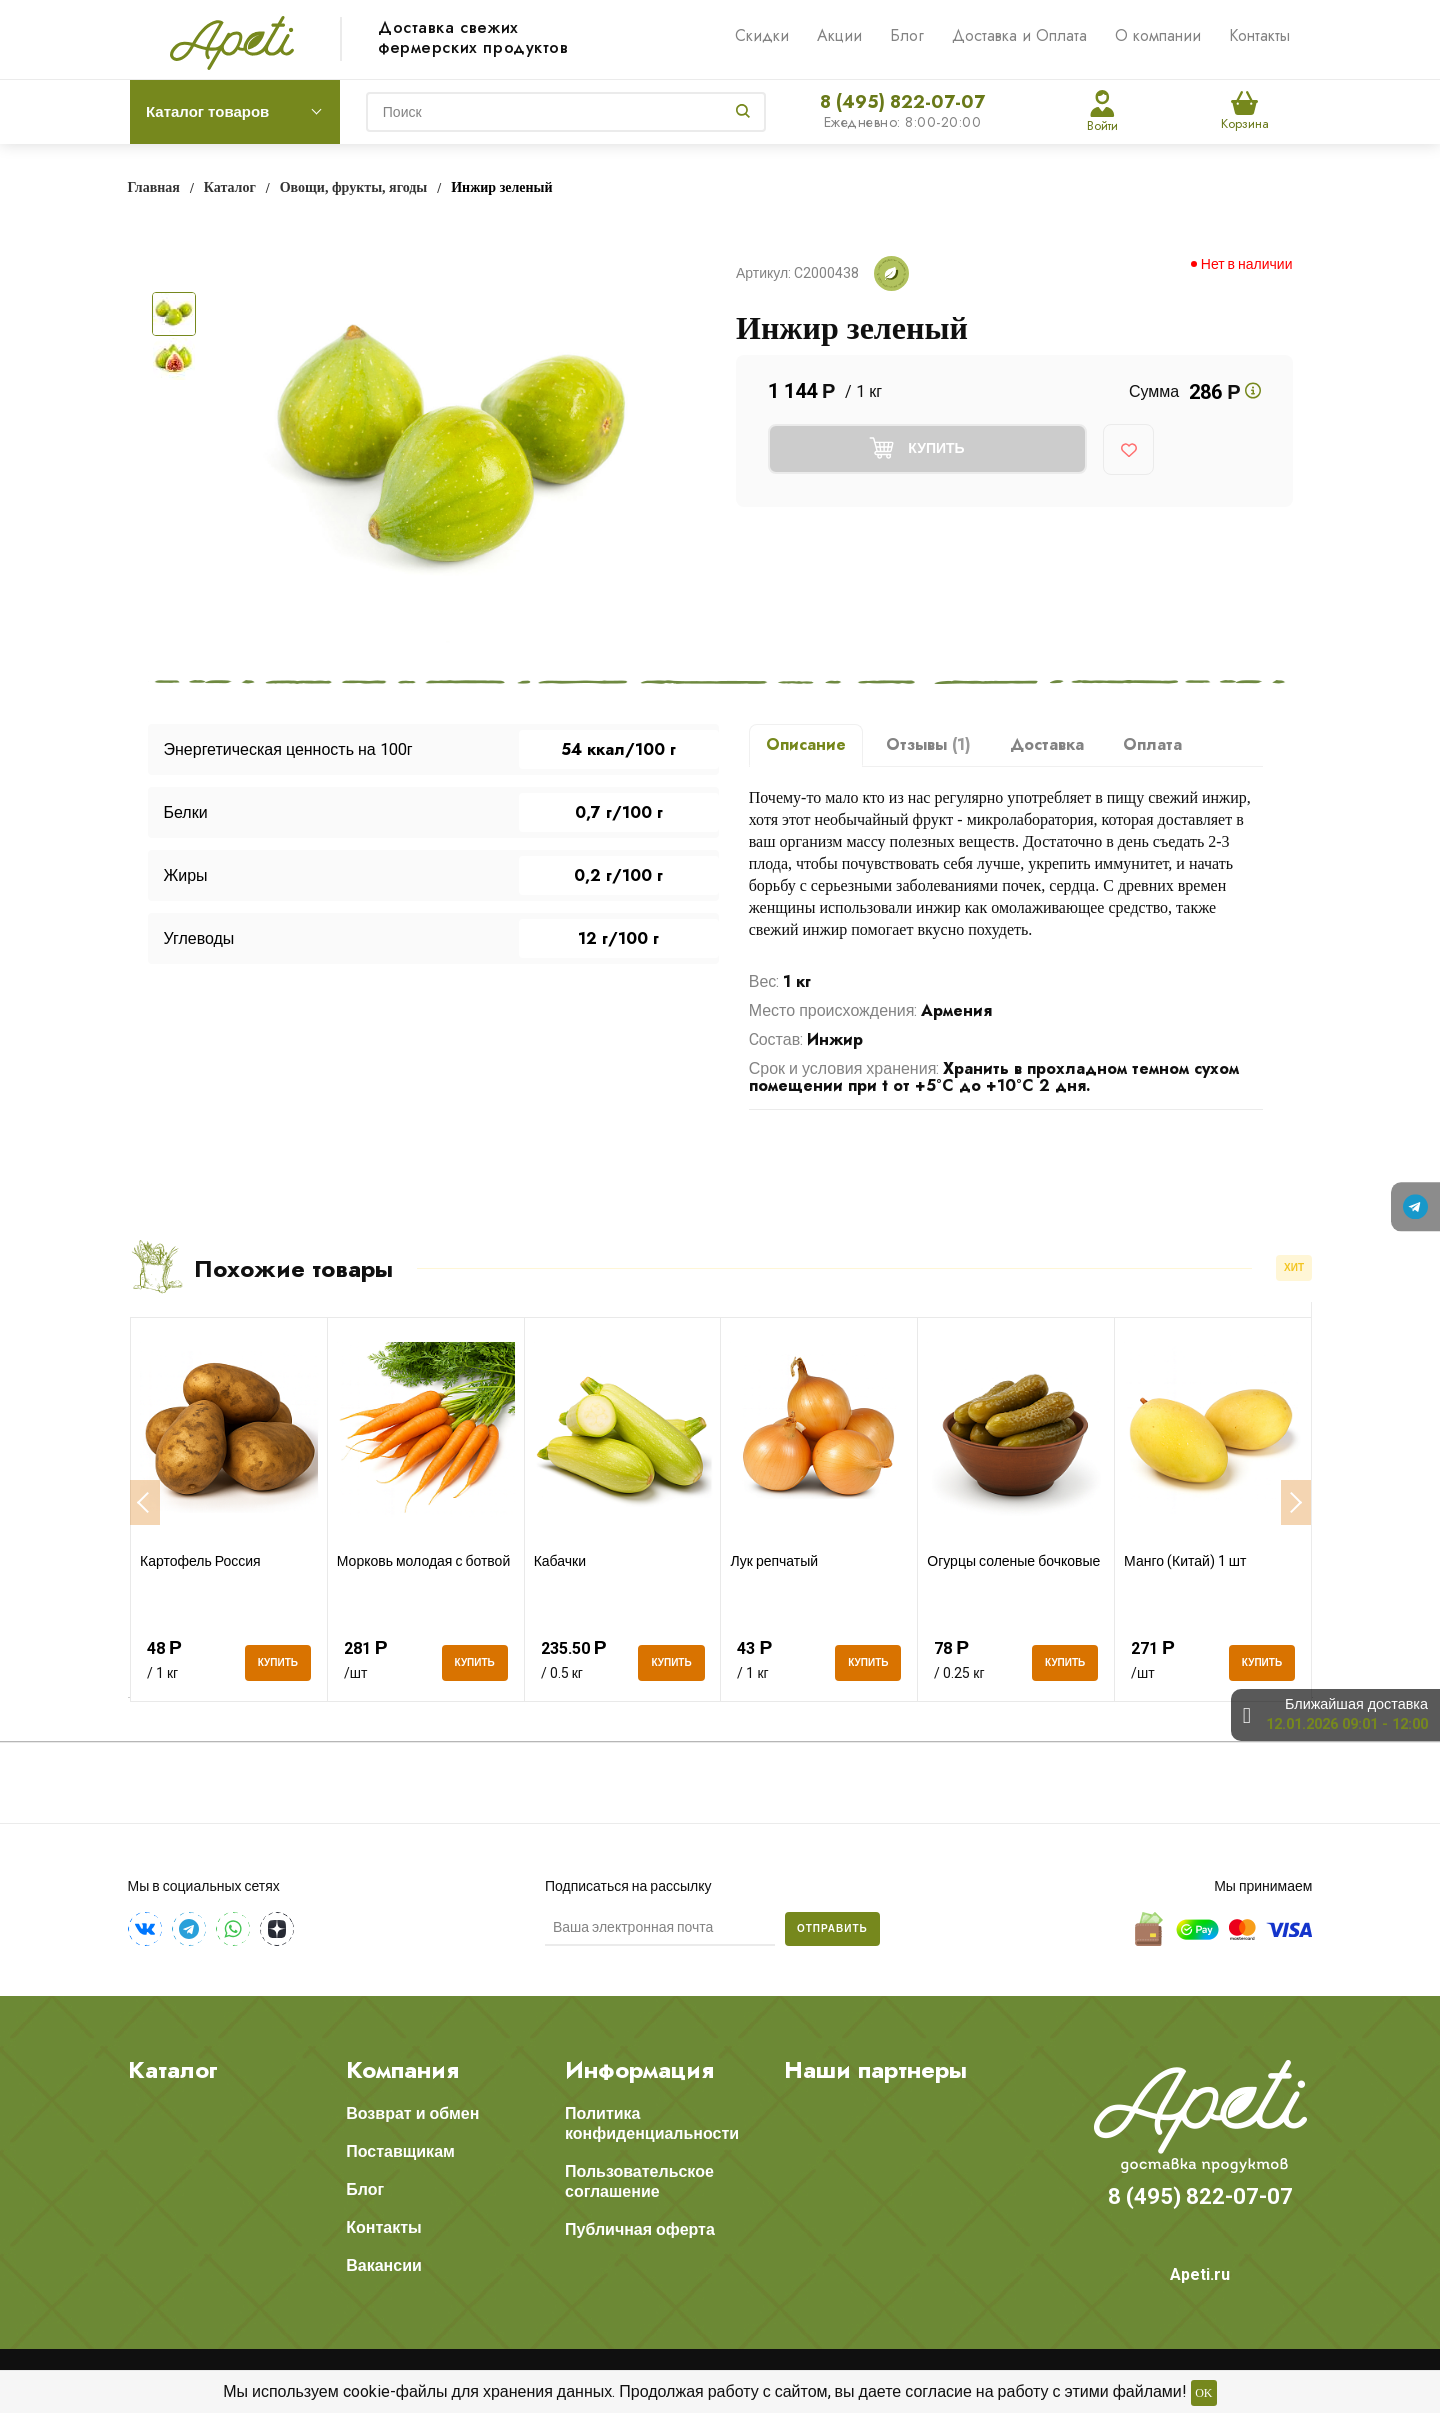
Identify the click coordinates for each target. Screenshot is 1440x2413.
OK (1203, 2393)
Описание (806, 744)
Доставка (1047, 744)
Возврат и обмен (412, 2113)
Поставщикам (400, 2151)
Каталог (173, 2070)
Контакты (1259, 35)
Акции (839, 35)
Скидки (762, 35)
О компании (1158, 35)
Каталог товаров (207, 112)
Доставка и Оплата (1019, 35)
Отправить (832, 1928)
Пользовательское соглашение (639, 2181)
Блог (907, 35)
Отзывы (928, 744)
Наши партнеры (875, 2070)
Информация (639, 2070)
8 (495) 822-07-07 (902, 102)
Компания (402, 2070)
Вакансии (384, 2265)
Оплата (1152, 744)
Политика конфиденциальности (652, 2123)
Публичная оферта (640, 2229)
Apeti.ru (1200, 2274)
